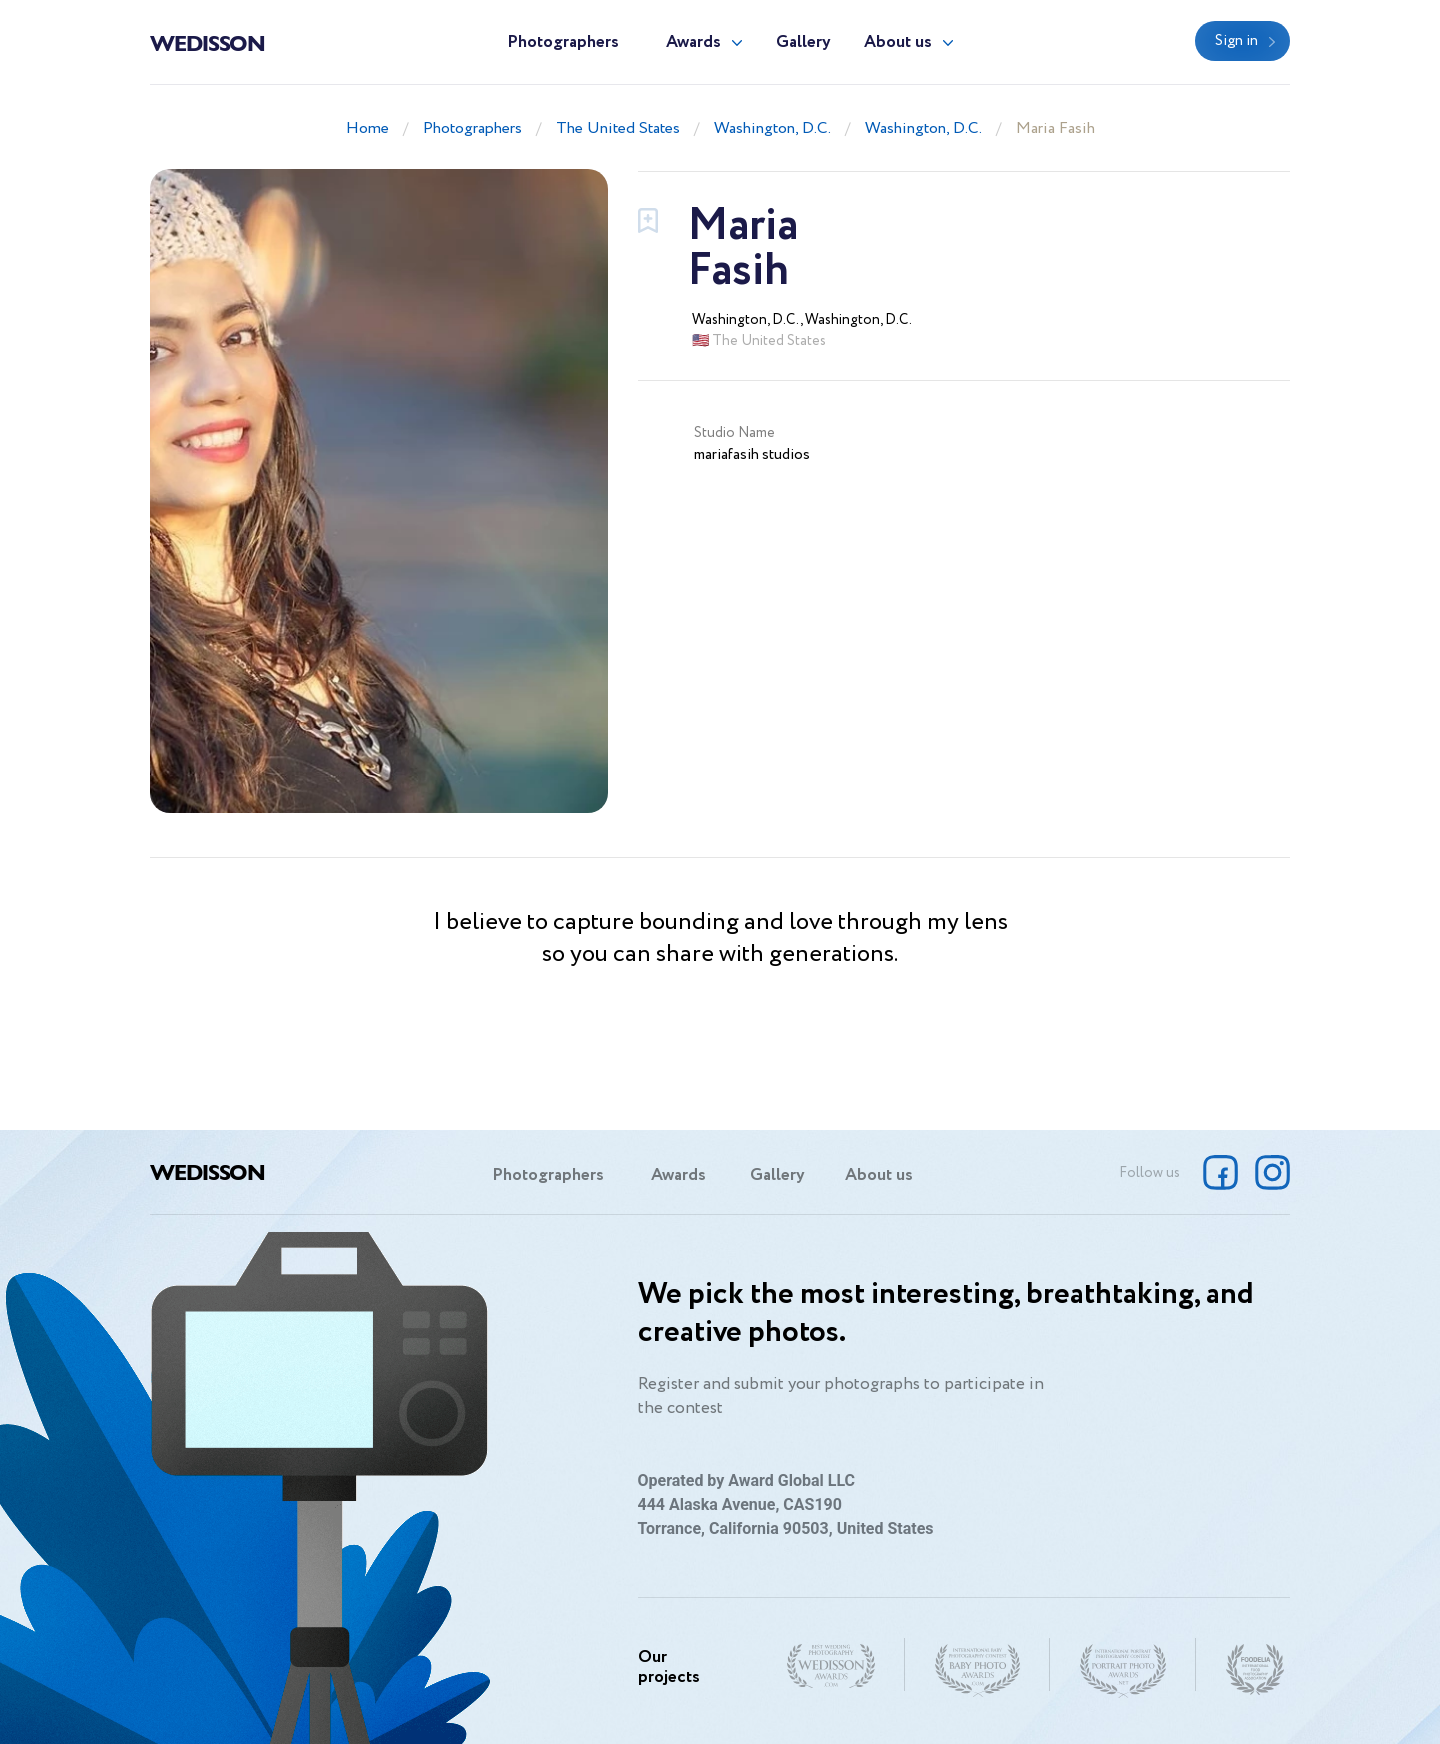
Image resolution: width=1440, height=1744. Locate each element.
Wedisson (207, 42)
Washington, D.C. (772, 128)
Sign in (1236, 41)
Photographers (563, 42)
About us (898, 42)
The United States (618, 128)
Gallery (803, 42)
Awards (693, 42)
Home (367, 128)
